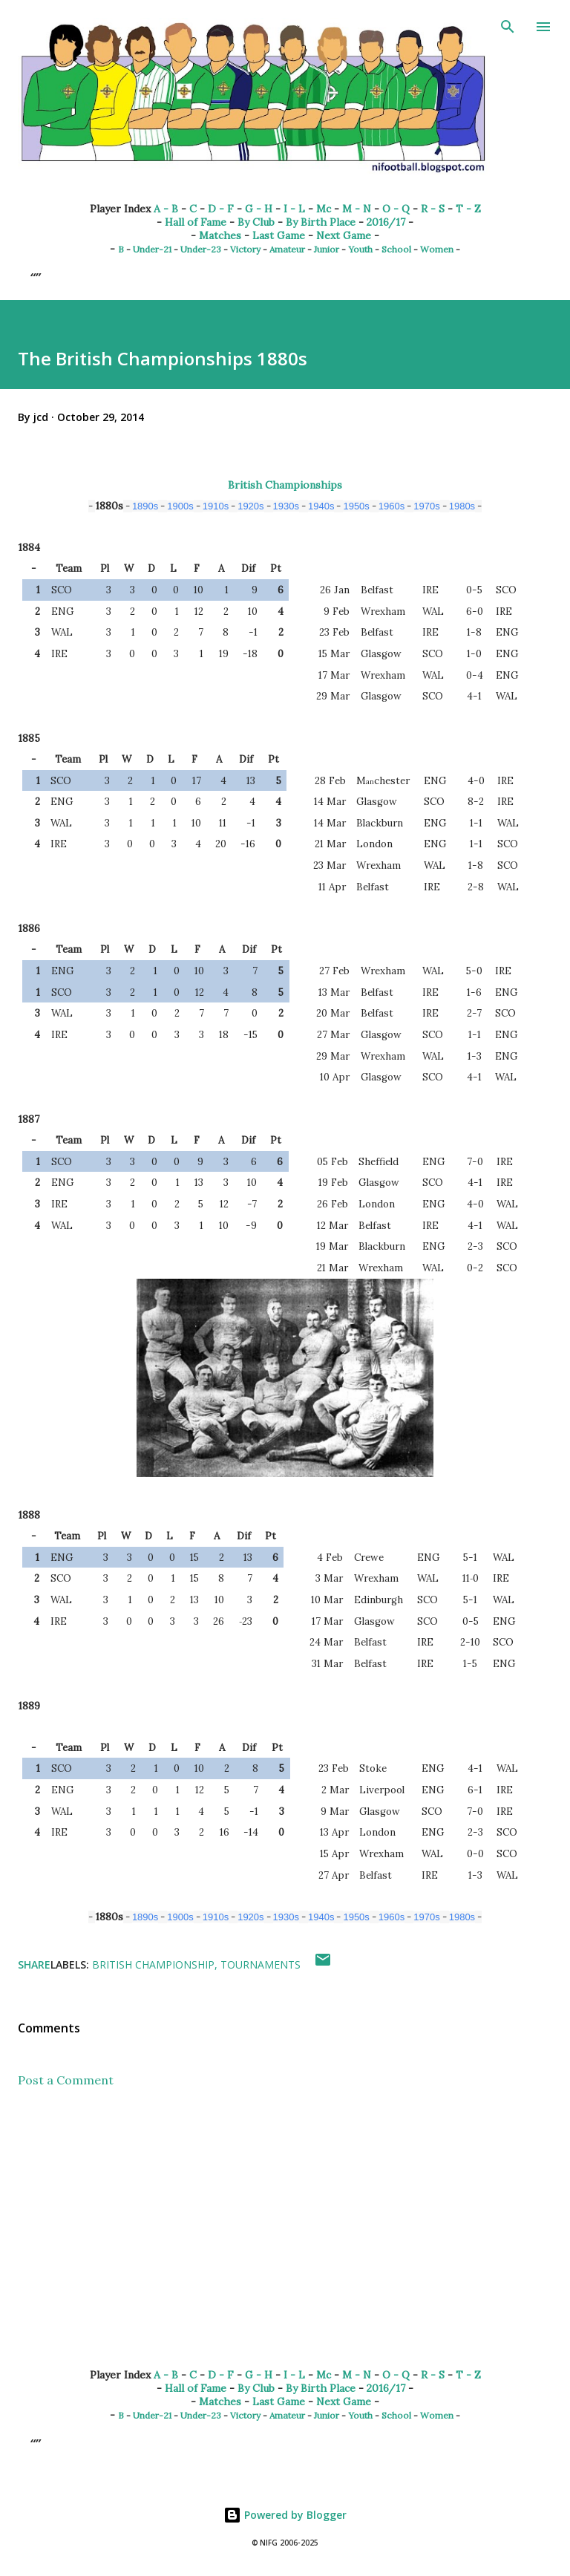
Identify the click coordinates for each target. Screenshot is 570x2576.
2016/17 (386, 222)
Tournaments (260, 1964)
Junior (326, 249)
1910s (216, 506)
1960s (391, 506)
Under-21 (152, 249)
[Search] (508, 27)
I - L (294, 208)
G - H (258, 208)
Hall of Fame (195, 222)
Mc (323, 208)
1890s (145, 506)
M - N (356, 208)
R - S (433, 208)
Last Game (278, 235)
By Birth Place (321, 222)
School (396, 249)
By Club (256, 222)
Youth (360, 249)
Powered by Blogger (285, 2515)
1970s (426, 506)
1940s (321, 506)
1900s (180, 506)
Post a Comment (66, 2080)
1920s (250, 506)
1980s (462, 506)
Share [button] (34, 1964)
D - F (221, 208)
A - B (166, 208)
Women (436, 249)
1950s (356, 506)
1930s (286, 506)
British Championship (153, 1964)
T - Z (468, 208)
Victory (245, 249)
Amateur (287, 249)
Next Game (343, 235)
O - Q (396, 208)
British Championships (285, 485)
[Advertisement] (285, 2240)
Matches (220, 235)
